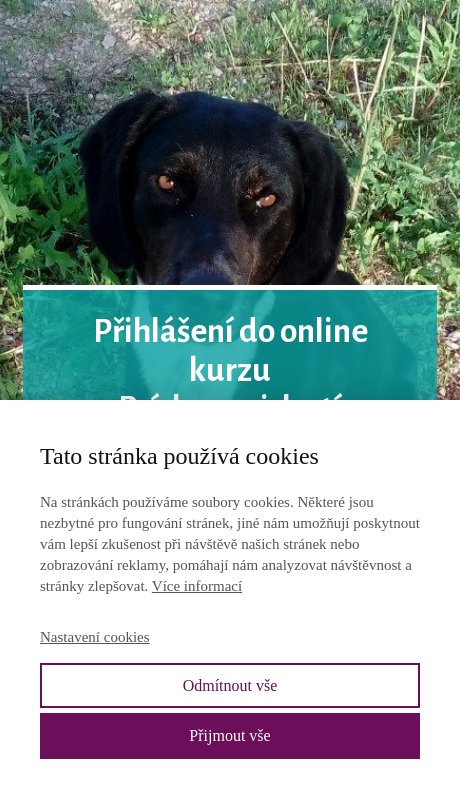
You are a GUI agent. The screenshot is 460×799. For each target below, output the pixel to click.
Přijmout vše (229, 735)
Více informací (197, 586)
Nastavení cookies (95, 637)
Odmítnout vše (230, 685)
